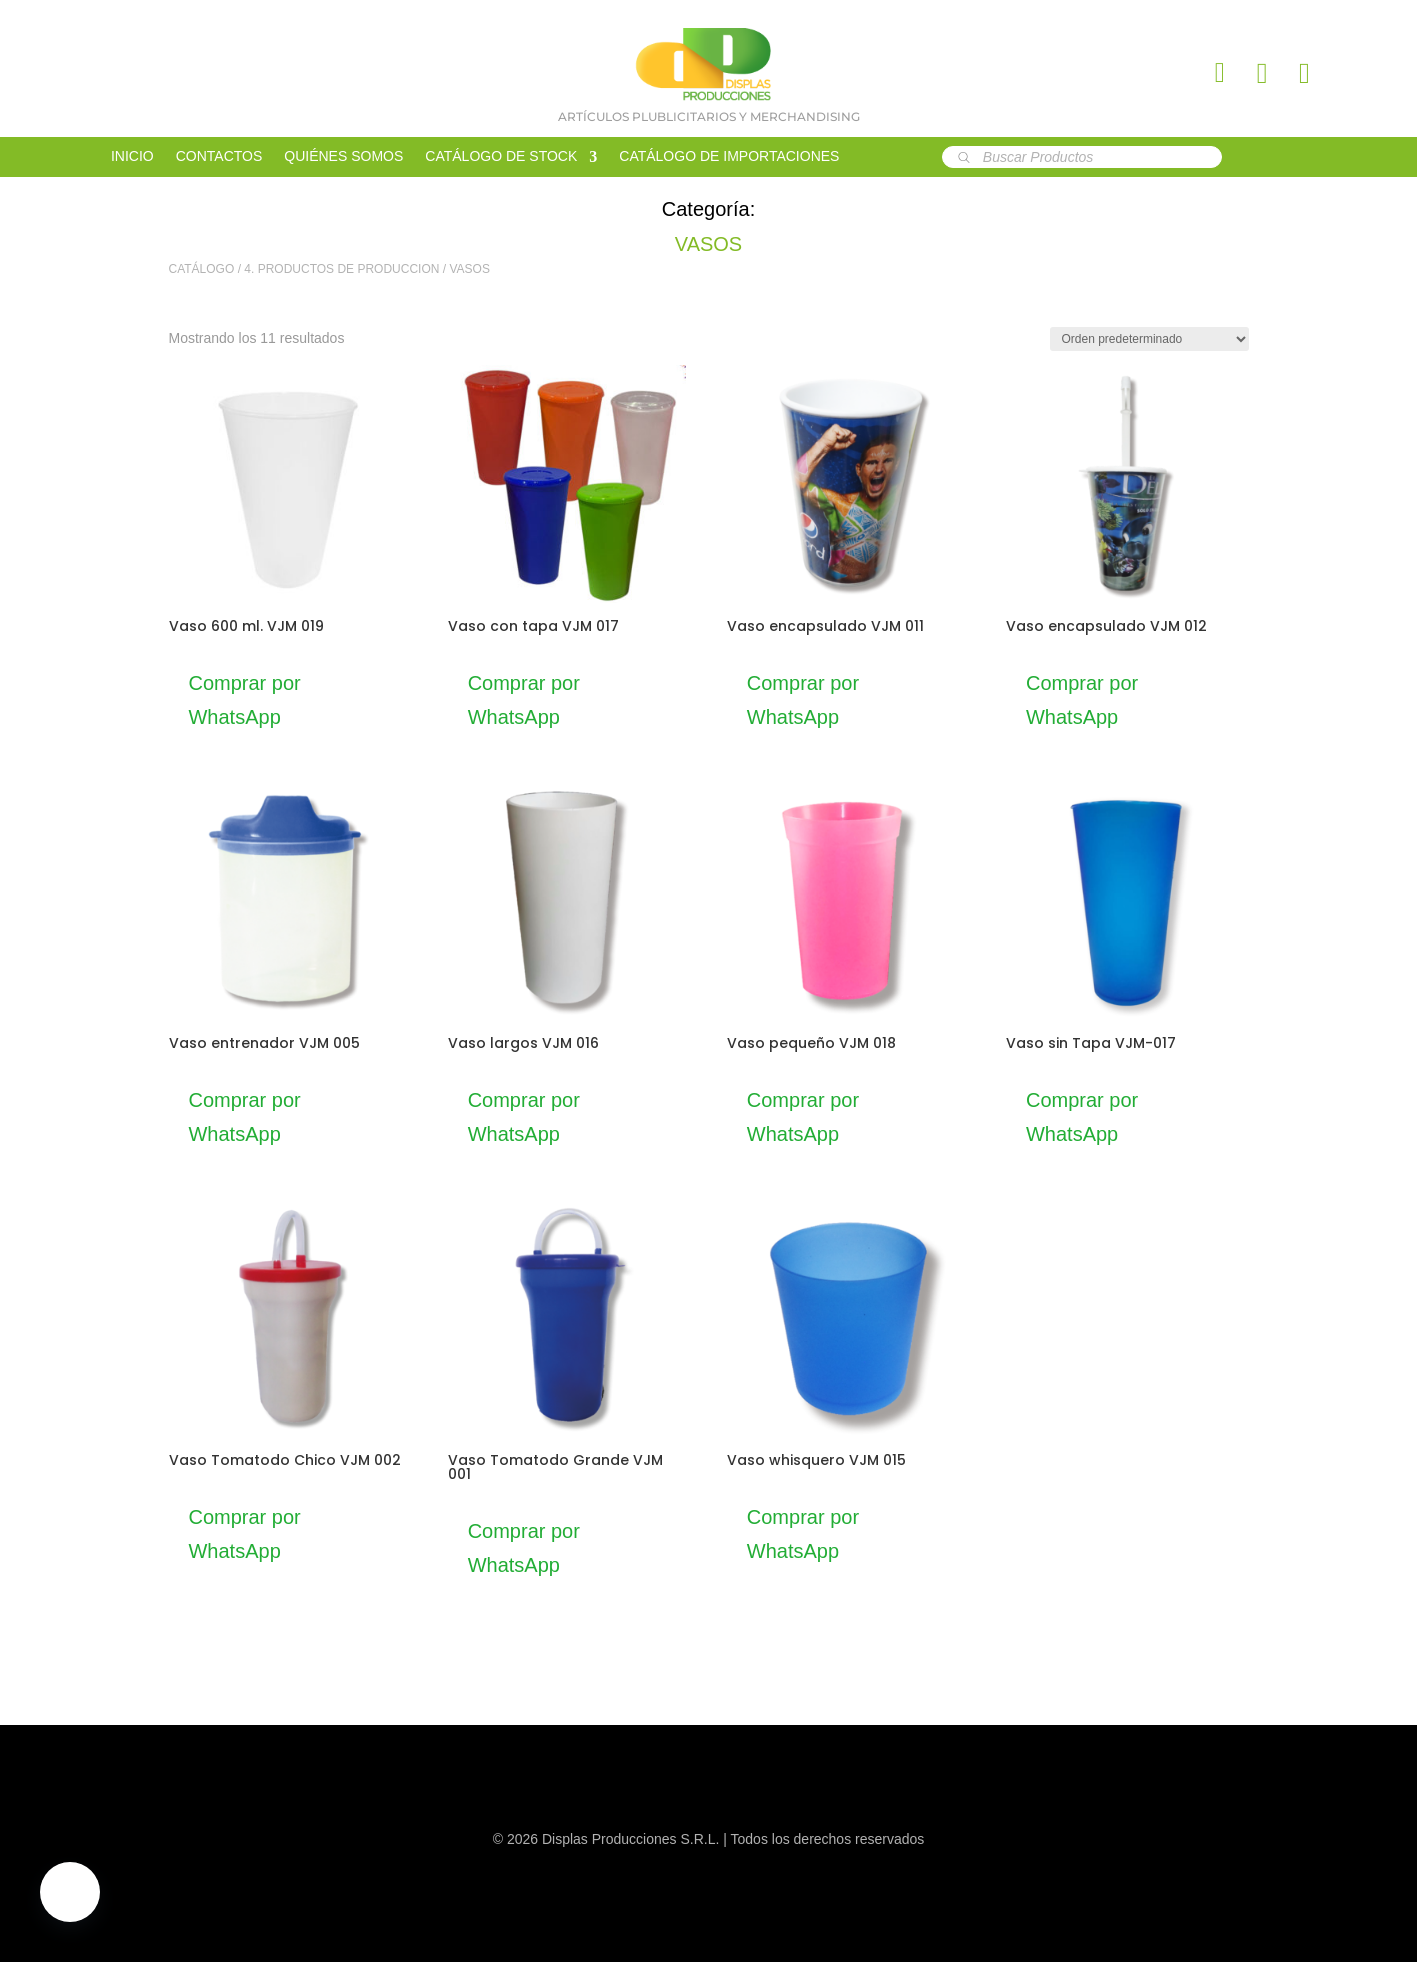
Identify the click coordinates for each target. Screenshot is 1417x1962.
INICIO (132, 156)
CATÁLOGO (202, 269)
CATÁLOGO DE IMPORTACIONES (729, 156)
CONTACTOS (219, 156)
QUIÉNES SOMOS (343, 156)
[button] (70, 1892)
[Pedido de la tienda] (1149, 339)
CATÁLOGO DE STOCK (501, 156)
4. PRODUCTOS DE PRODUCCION (341, 269)
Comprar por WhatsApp (245, 700)
